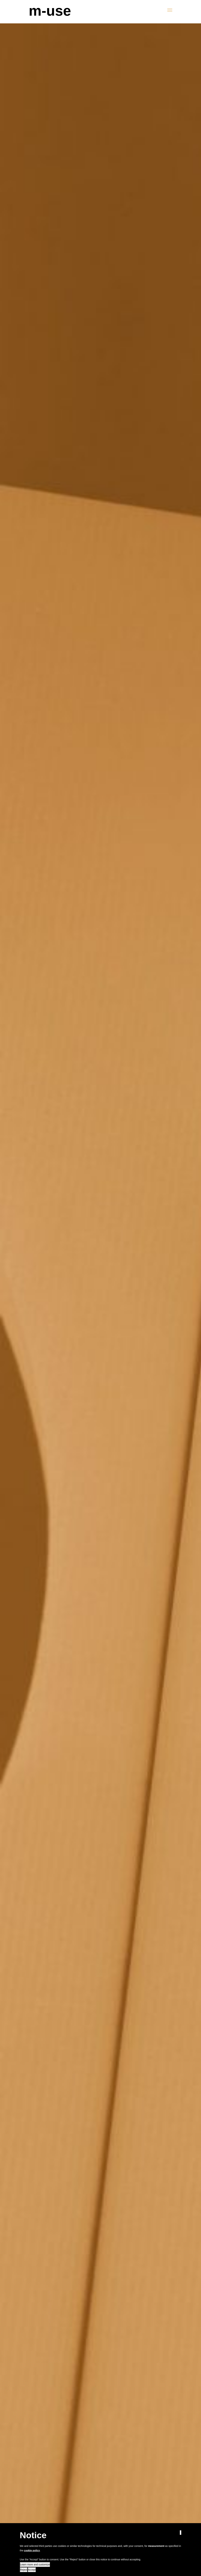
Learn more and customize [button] (35, 2564)
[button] (180, 2532)
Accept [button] (32, 2569)
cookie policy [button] (32, 2550)
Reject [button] (23, 2569)
